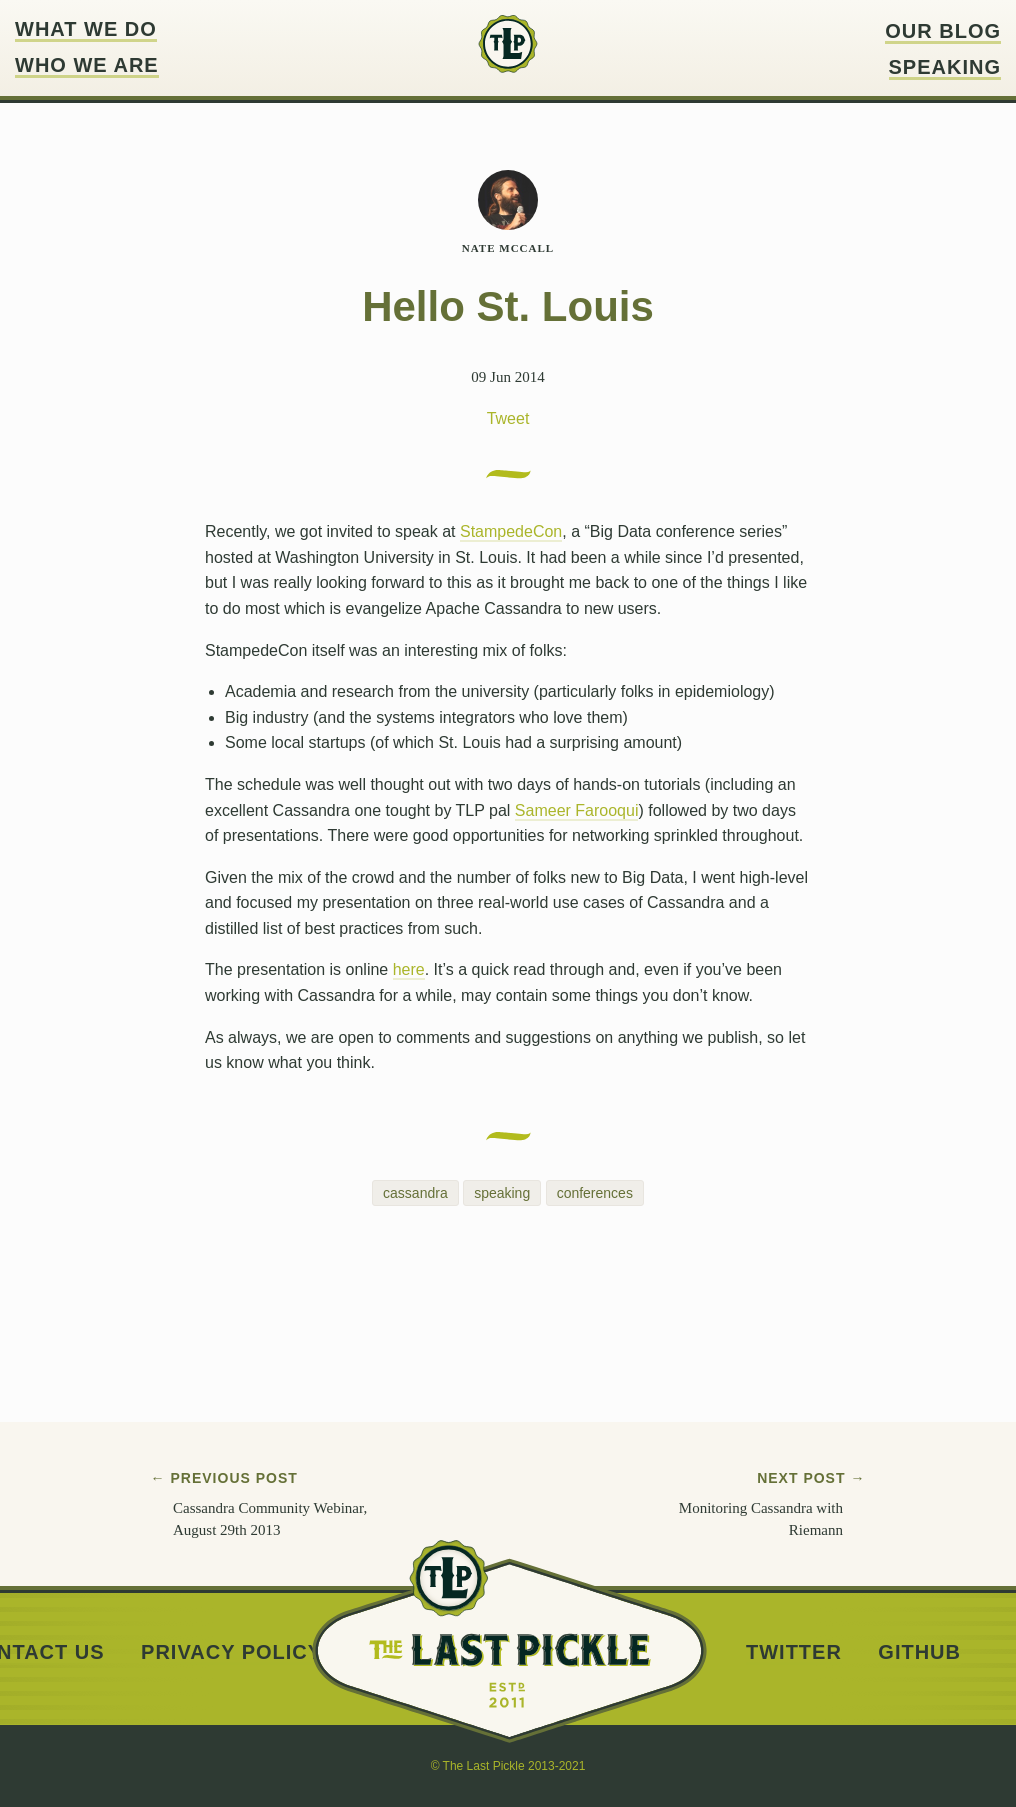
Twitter (794, 1652)
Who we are (87, 65)
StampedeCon (511, 531)
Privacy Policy (231, 1652)
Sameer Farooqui (577, 810)
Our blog (943, 31)
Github (919, 1652)
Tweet (508, 418)
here (409, 969)
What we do (86, 29)
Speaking (945, 67)
